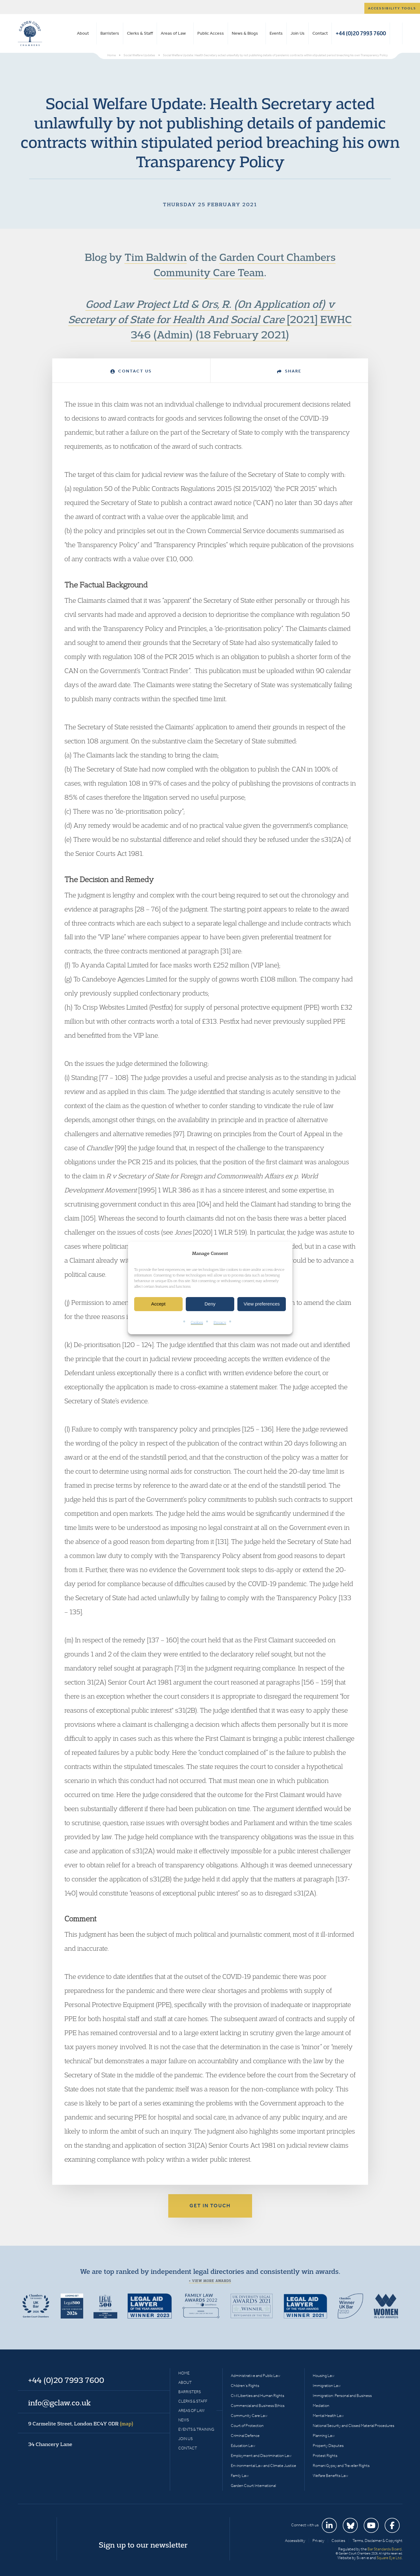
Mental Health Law (328, 2415)
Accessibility (295, 2540)
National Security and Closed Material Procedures (353, 2425)
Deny (210, 1304)
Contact (320, 33)
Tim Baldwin (155, 256)
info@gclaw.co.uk (59, 2402)
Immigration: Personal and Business (342, 2395)
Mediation (321, 2405)
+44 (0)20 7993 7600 (361, 33)
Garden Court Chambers (30, 33)
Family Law (240, 2475)
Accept (158, 1304)
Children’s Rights (245, 2385)
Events (276, 33)
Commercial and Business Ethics (258, 2405)
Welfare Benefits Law (330, 2475)
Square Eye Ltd (389, 2557)
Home (184, 2373)
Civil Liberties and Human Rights (257, 2395)
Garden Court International (253, 2485)
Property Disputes (328, 2445)
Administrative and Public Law (255, 2375)
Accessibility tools (392, 8)
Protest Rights (325, 2455)
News (183, 2420)
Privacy (220, 1322)
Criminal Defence (245, 2435)
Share (289, 371)
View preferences (262, 1304)
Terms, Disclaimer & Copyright (377, 2540)
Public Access (210, 33)
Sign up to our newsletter (143, 2544)
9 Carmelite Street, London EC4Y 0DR (80, 2423)
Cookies (197, 1322)
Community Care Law (249, 2415)
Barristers (109, 33)
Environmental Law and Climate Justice (263, 2465)
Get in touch (210, 2206)
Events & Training (196, 2429)
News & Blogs (245, 33)
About (83, 33)
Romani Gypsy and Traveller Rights (341, 2465)
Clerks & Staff (140, 33)
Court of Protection (247, 2425)
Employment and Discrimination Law (261, 2455)
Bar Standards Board (384, 2549)
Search (396, 33)
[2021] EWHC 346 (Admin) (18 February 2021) (210, 319)
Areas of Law (173, 33)
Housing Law (323, 2375)
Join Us (298, 33)
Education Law (243, 2445)
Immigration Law (327, 2385)
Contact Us (131, 371)
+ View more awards (210, 2281)
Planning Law (324, 2435)
